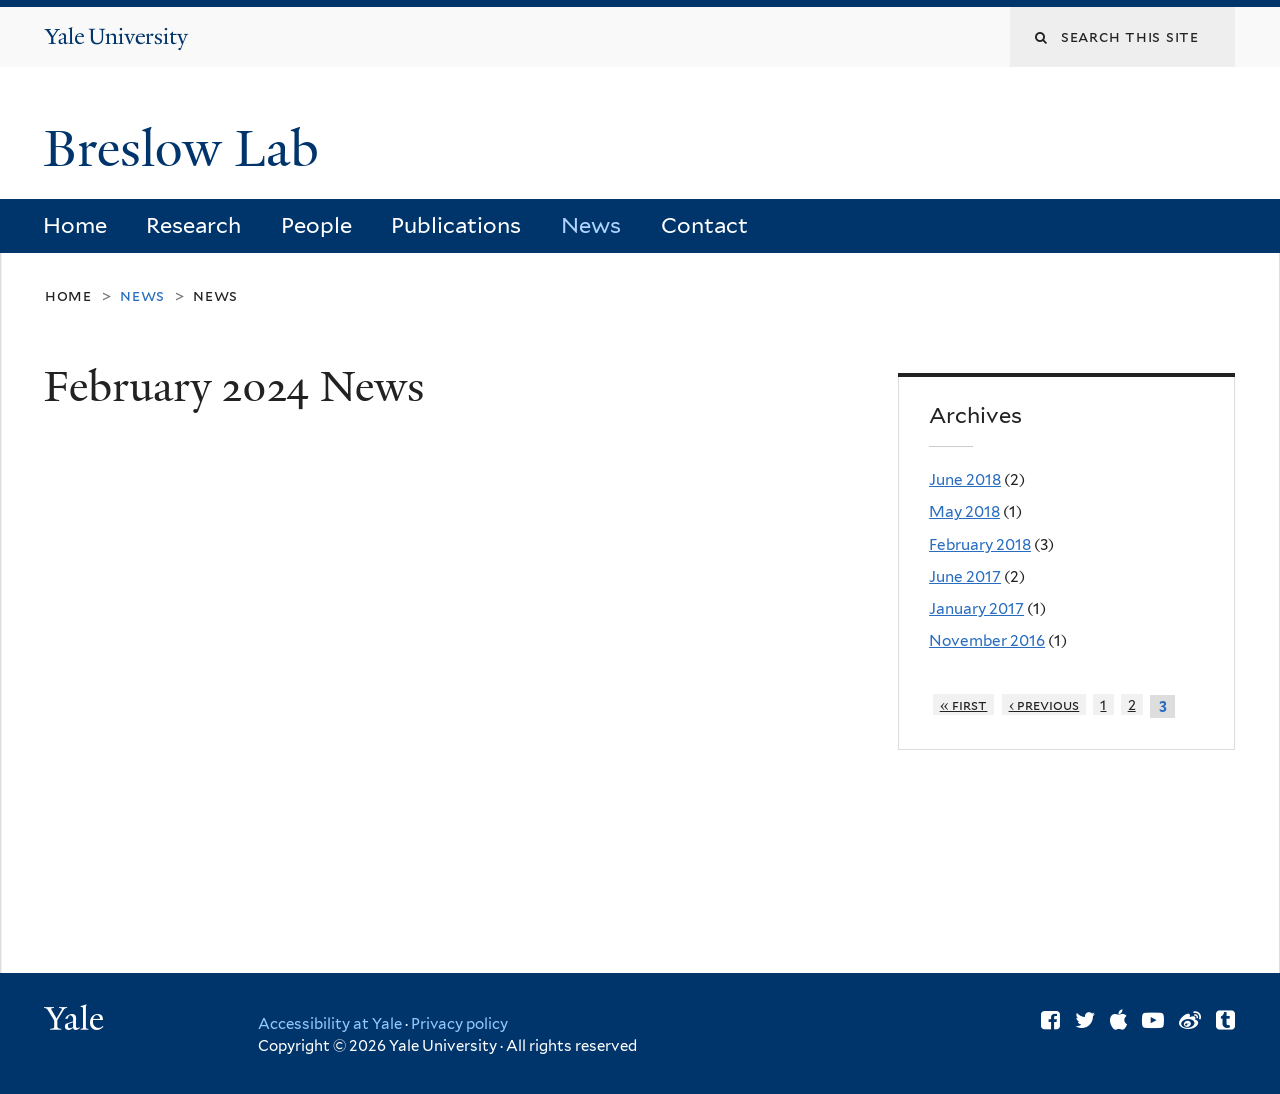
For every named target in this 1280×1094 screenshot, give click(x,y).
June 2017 (965, 576)
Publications (456, 225)
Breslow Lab (188, 149)
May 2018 (964, 511)
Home (75, 225)
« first (964, 704)
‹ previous (1044, 704)
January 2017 (976, 608)
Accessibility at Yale (330, 1024)
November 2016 (987, 640)
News (591, 225)
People (316, 225)
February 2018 (980, 544)
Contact (704, 225)
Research (193, 225)
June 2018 (965, 479)
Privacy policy (459, 1024)
